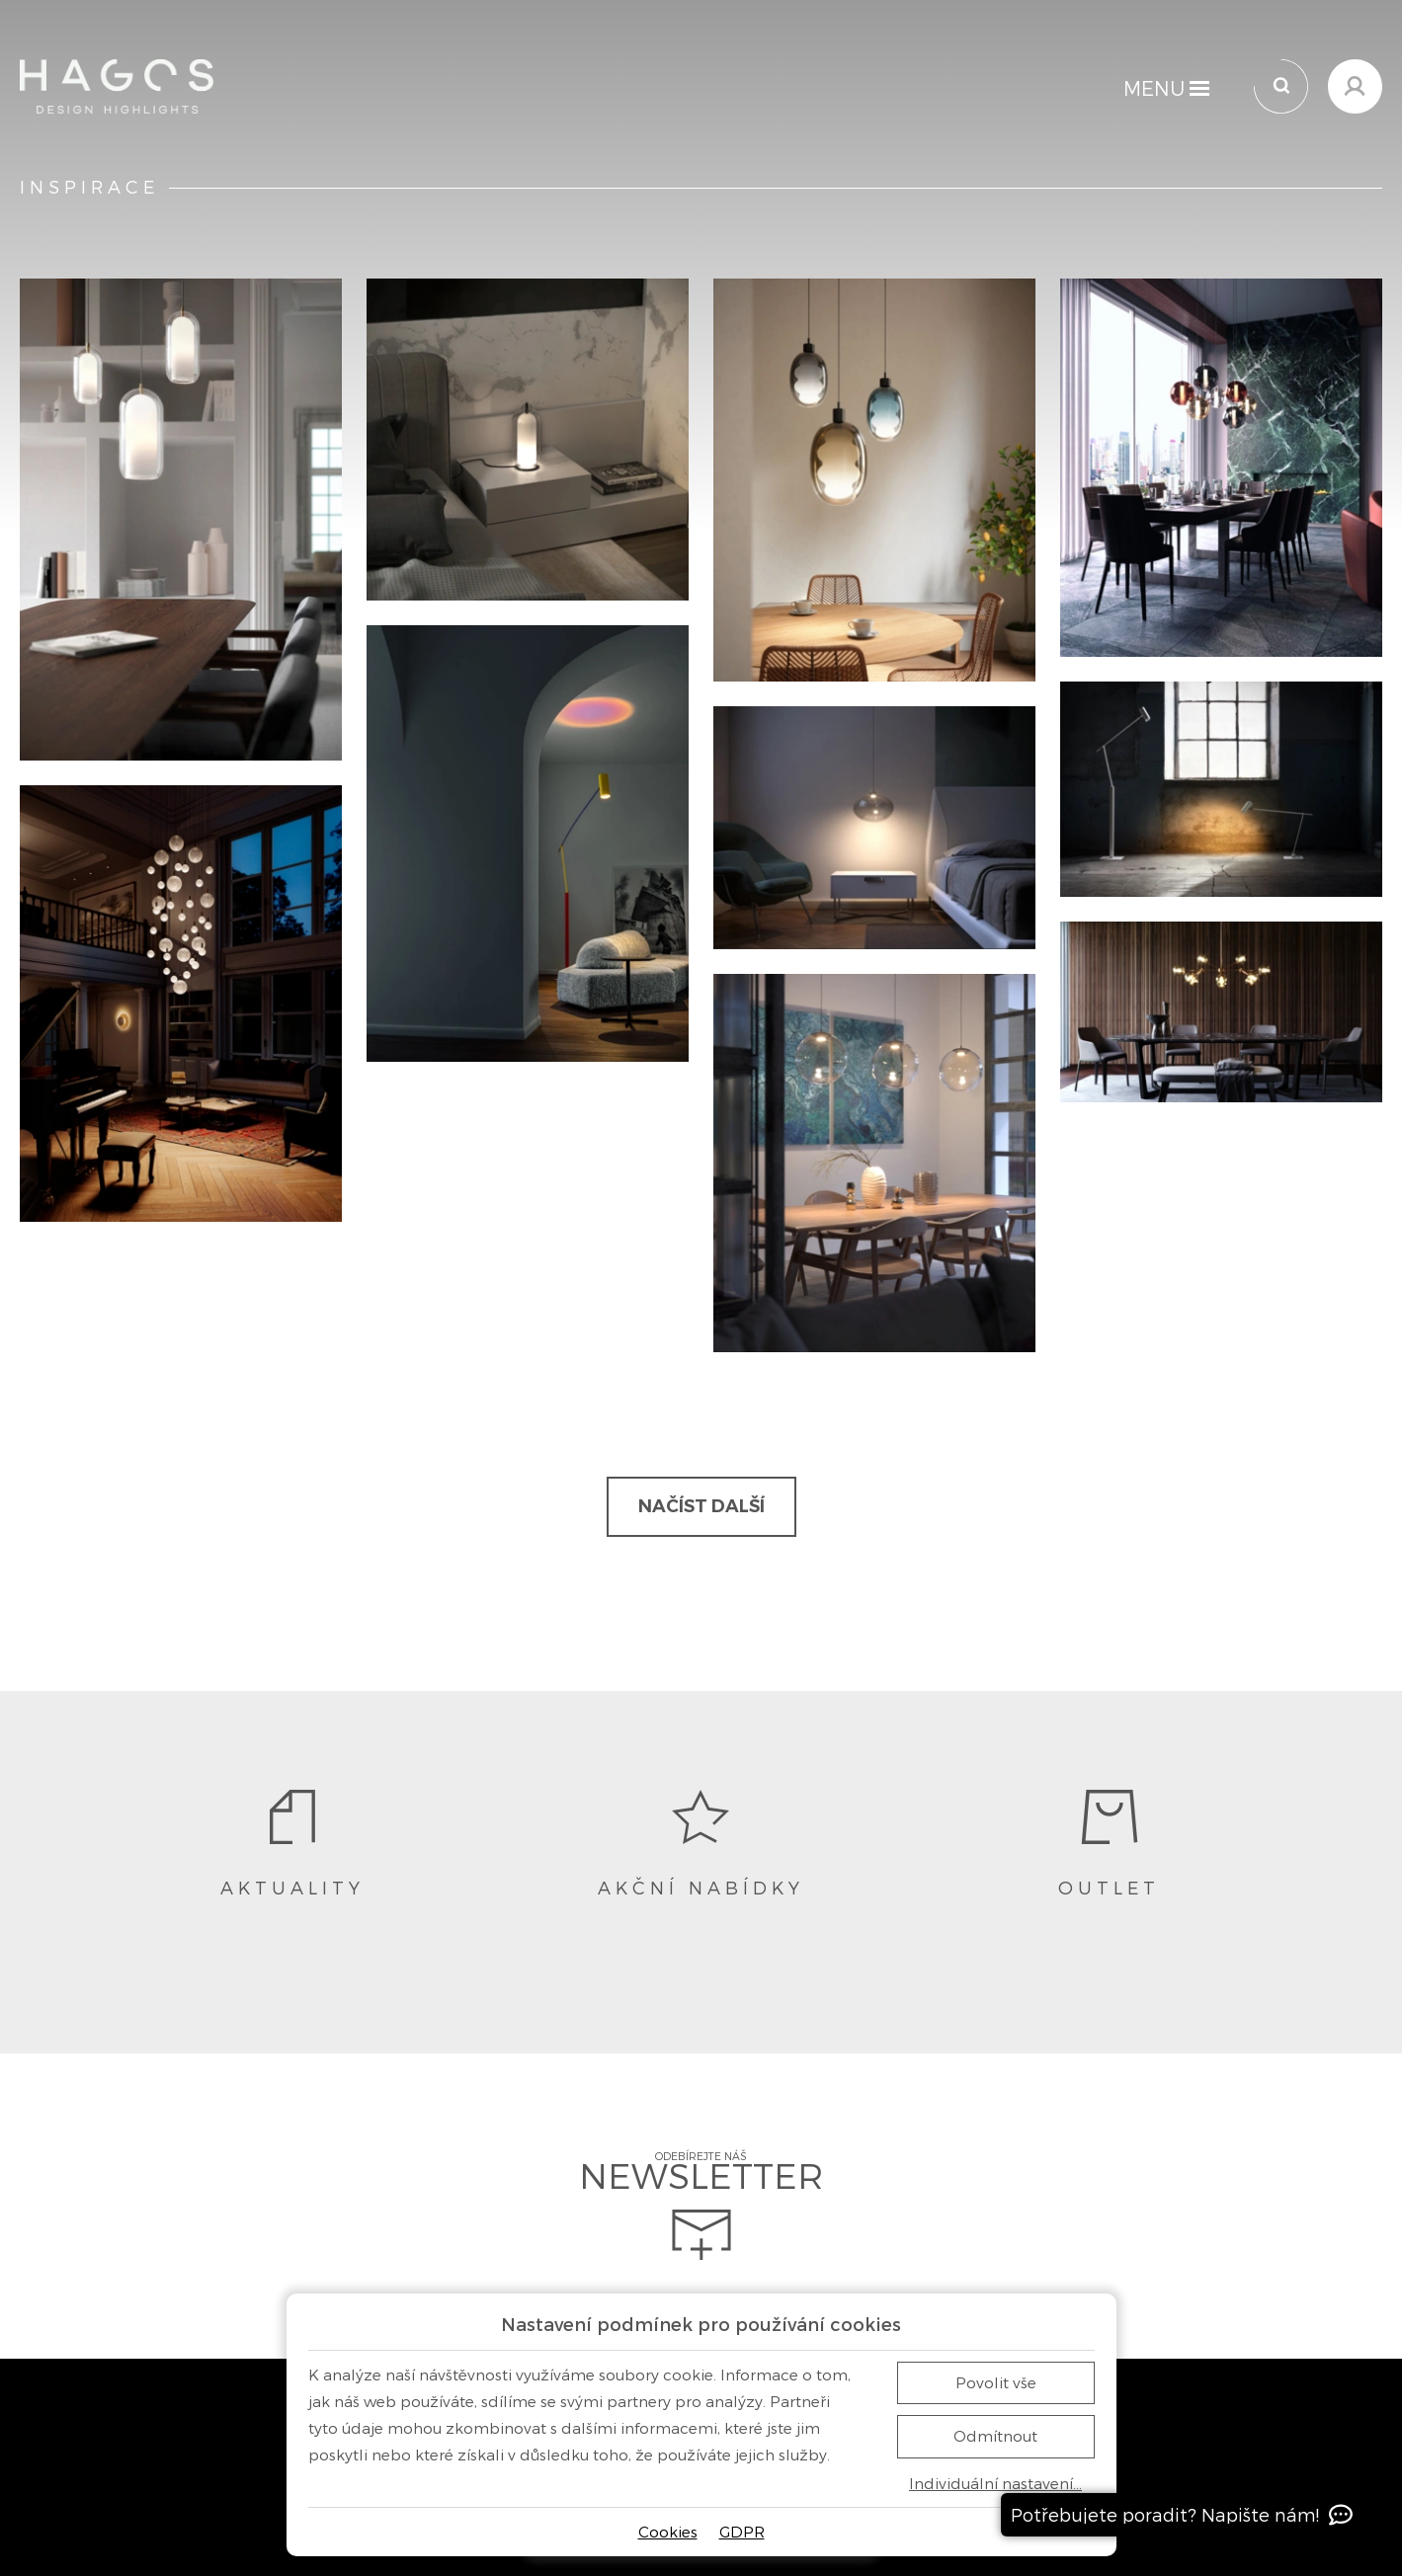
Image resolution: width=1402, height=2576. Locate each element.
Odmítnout (995, 2436)
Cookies (668, 2531)
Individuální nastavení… (995, 2483)
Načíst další (701, 1506)
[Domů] (116, 86)
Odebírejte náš (701, 2205)
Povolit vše (995, 2382)
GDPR (742, 2531)
